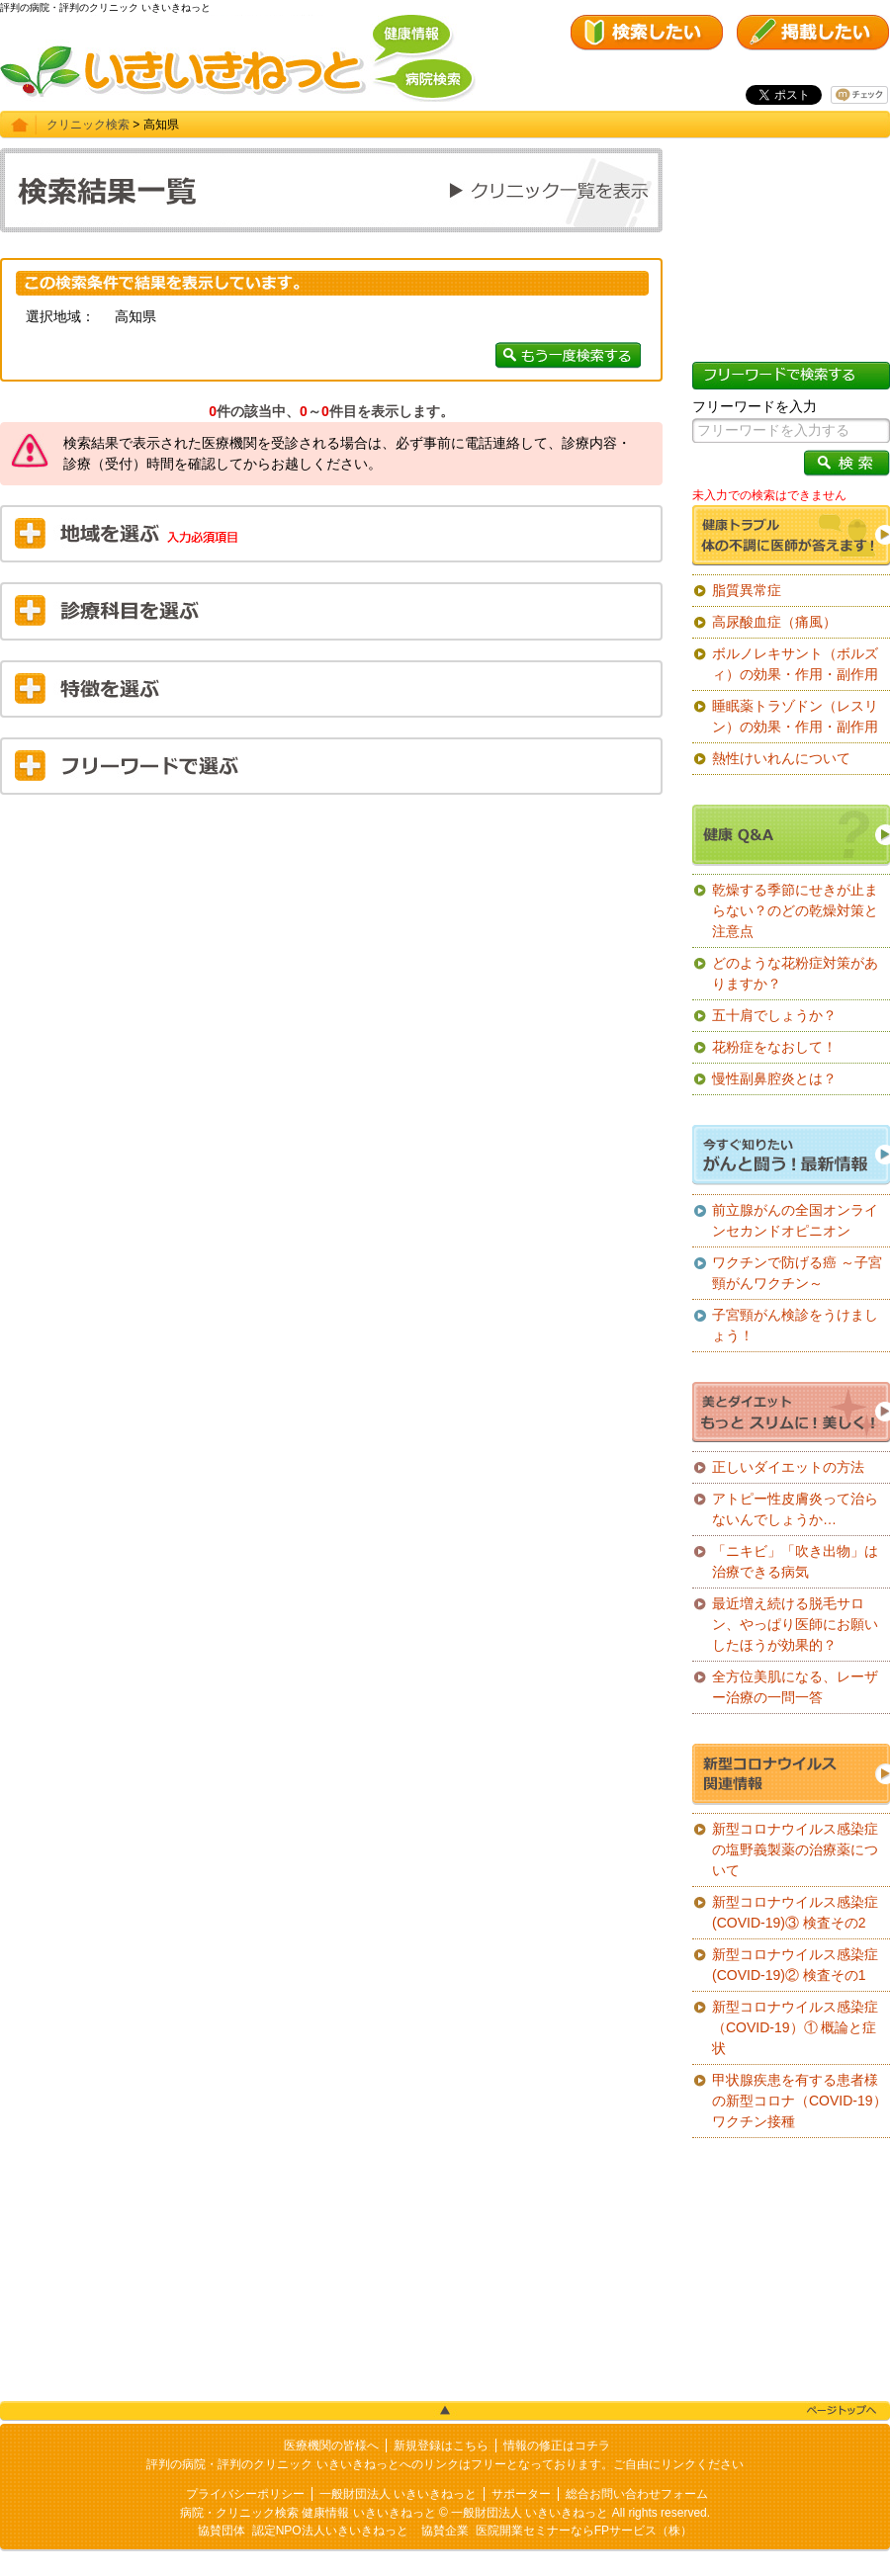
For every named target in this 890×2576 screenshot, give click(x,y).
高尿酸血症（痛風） (774, 622)
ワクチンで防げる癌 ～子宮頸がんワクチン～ (797, 1272)
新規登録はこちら (441, 2445)
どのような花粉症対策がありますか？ (795, 973)
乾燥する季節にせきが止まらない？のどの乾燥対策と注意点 (795, 910)
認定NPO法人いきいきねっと (330, 2530)
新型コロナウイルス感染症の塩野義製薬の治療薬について (795, 1849)
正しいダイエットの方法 (788, 1467)
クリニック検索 (88, 124)
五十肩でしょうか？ (774, 1015)
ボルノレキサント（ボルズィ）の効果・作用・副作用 (795, 663)
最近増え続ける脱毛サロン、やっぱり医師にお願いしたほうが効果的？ (795, 1624)
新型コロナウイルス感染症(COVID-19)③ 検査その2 (795, 1912)
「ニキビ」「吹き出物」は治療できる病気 (795, 1561)
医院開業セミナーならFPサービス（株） (584, 2530)
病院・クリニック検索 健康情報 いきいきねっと (308, 2513)
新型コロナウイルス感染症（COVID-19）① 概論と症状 (795, 2027)
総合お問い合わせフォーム (637, 2494)
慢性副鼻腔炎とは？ (774, 1078)
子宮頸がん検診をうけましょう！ (795, 1325)
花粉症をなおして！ (774, 1047)
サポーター (521, 2494)
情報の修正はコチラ (556, 2445)
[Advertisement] (331, 953)
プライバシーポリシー (245, 2494)
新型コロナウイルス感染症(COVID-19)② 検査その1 (795, 1964)
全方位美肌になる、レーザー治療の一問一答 (795, 1687)
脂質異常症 (746, 590)
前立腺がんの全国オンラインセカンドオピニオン (795, 1220)
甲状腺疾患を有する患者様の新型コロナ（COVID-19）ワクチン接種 (799, 2100)
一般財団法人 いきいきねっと (398, 2494)
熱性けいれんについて (781, 758)
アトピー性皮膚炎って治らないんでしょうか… (795, 1509)
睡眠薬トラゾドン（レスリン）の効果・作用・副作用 (795, 716)
